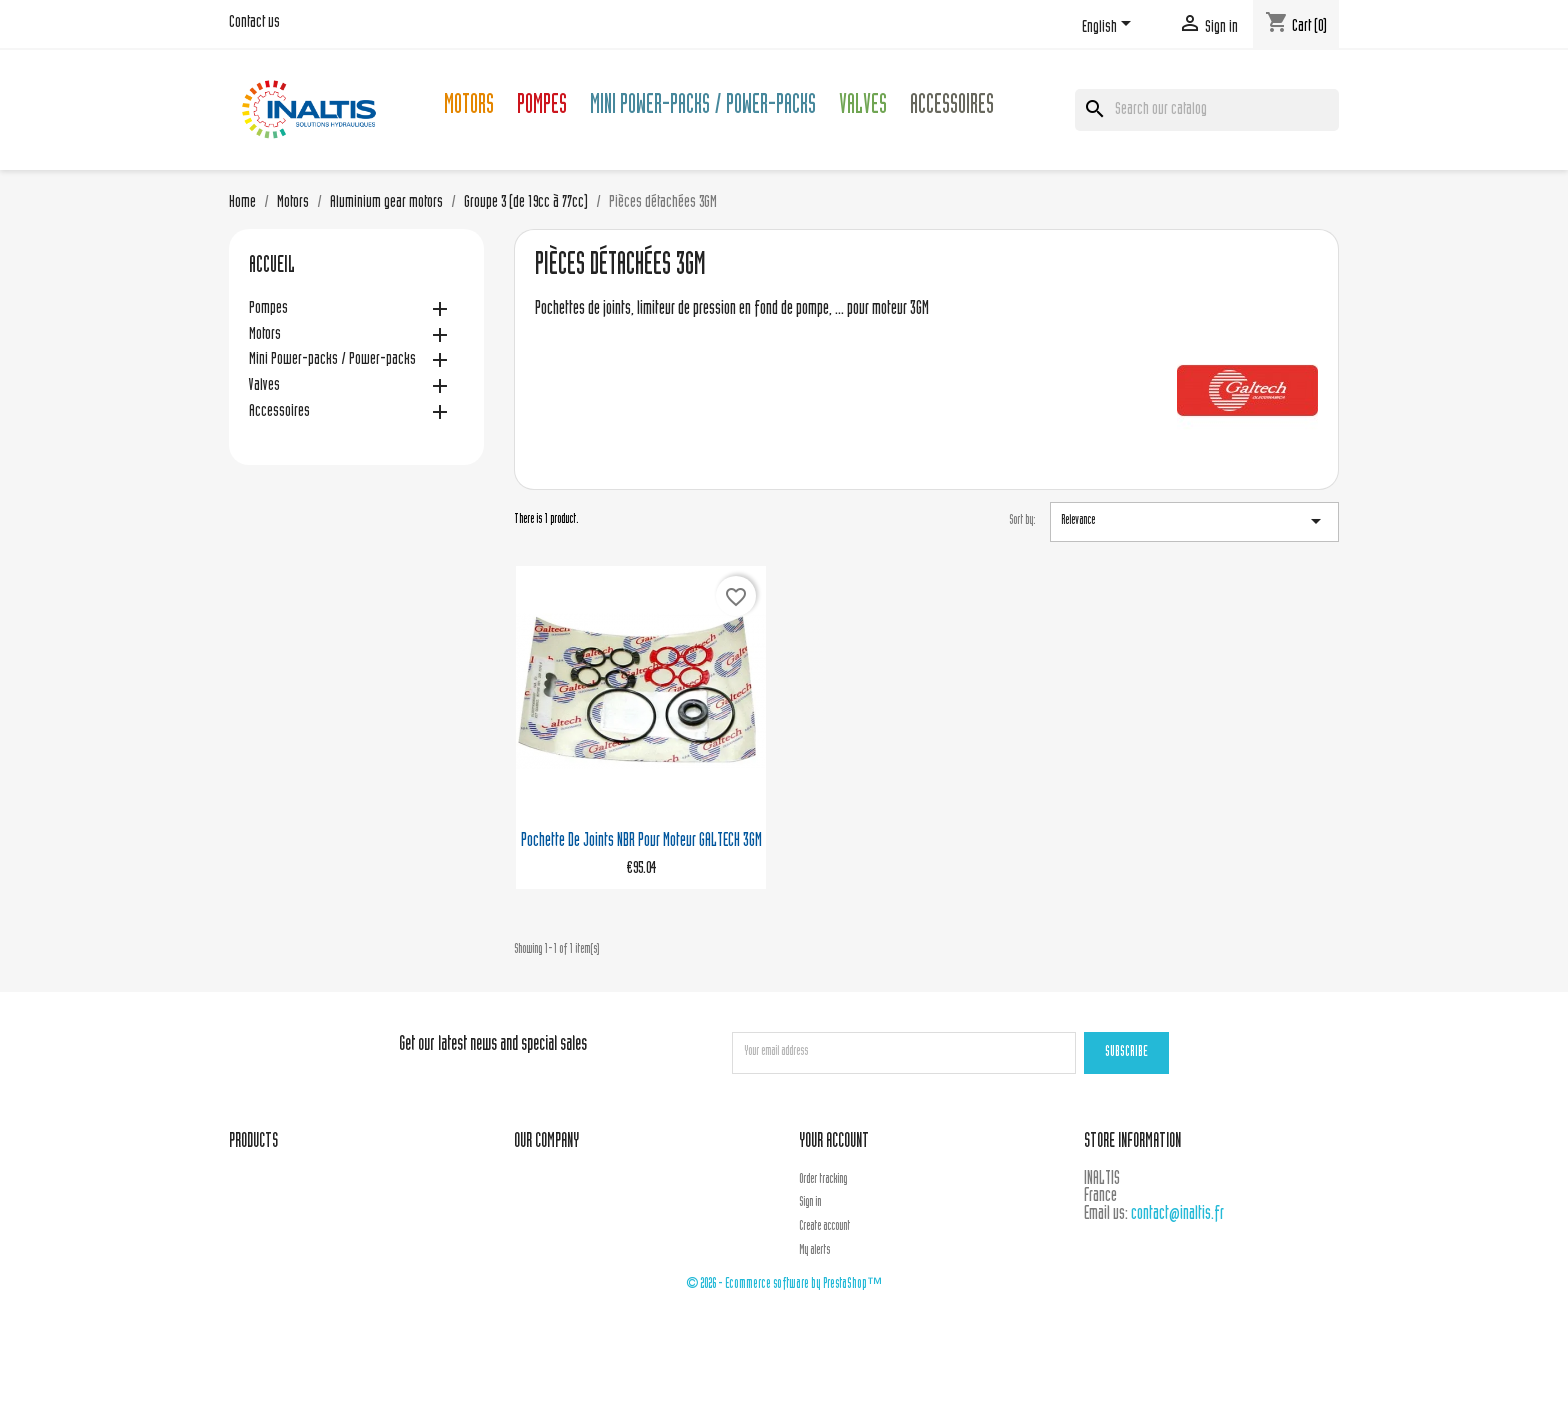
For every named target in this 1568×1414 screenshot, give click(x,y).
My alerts (814, 1251)
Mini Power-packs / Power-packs (703, 107)
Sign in (810, 1203)
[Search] (1207, 110)
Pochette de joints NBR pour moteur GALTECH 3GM (641, 841)
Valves (863, 107)
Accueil (272, 267)
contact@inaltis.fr (1177, 1214)
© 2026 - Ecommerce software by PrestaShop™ (784, 1284)
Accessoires (952, 107)
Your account (834, 1142)
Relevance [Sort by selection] (1194, 521)
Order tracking (823, 1180)
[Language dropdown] (1110, 27)
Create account (824, 1227)
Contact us (254, 23)
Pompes (542, 107)
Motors (469, 107)
